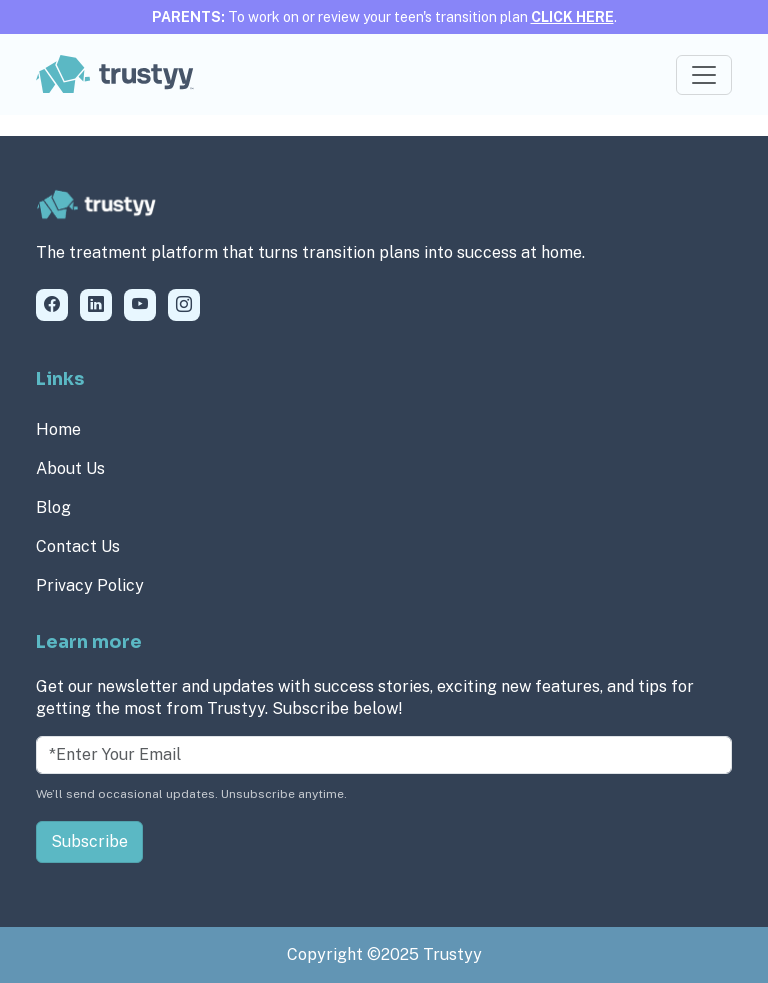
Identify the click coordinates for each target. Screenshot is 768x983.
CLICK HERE (572, 17)
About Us (70, 468)
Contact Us (78, 546)
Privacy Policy (90, 585)
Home (58, 429)
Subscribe (89, 841)
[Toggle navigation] (704, 75)
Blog (53, 507)
